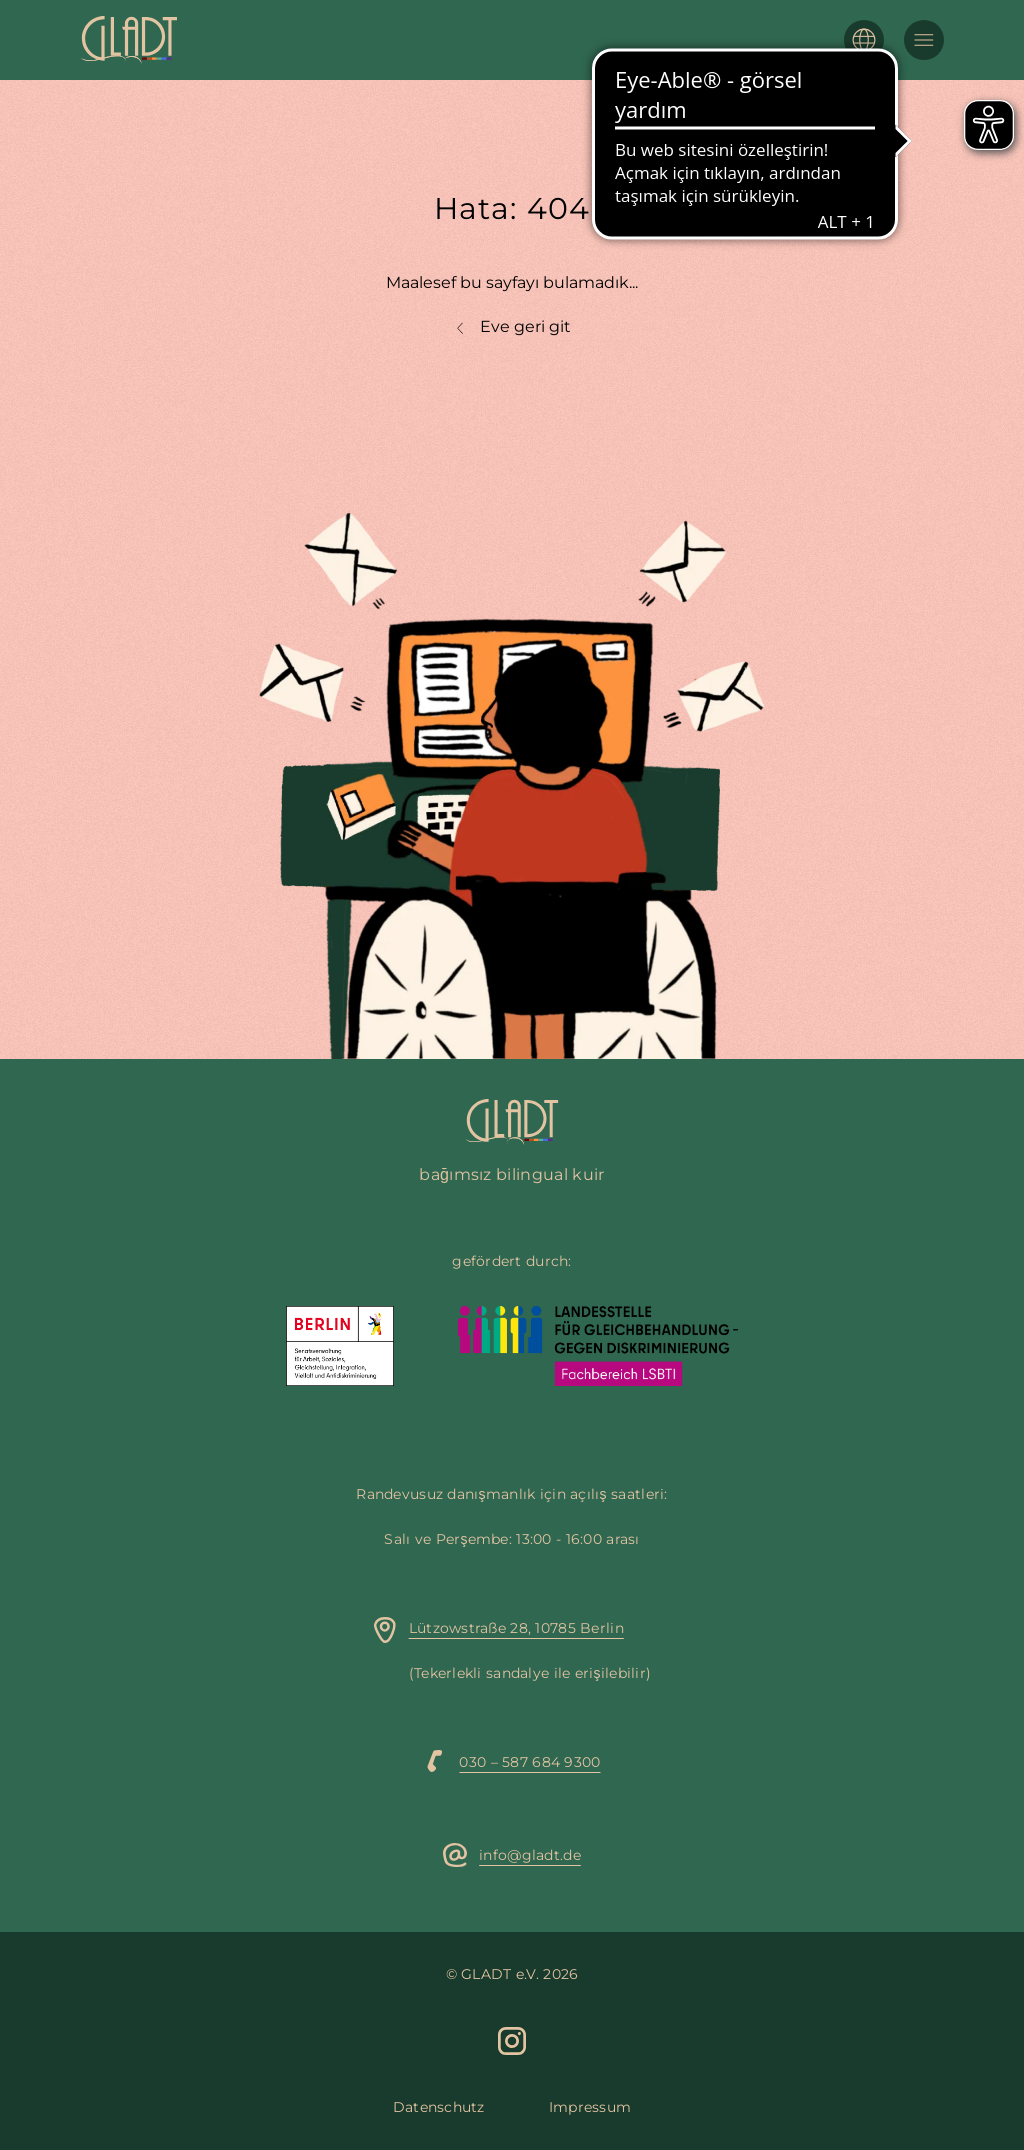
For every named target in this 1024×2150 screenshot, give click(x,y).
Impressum (590, 2107)
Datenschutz (439, 2107)
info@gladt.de (530, 1855)
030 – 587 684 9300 (529, 1762)
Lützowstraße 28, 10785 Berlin (516, 1628)
